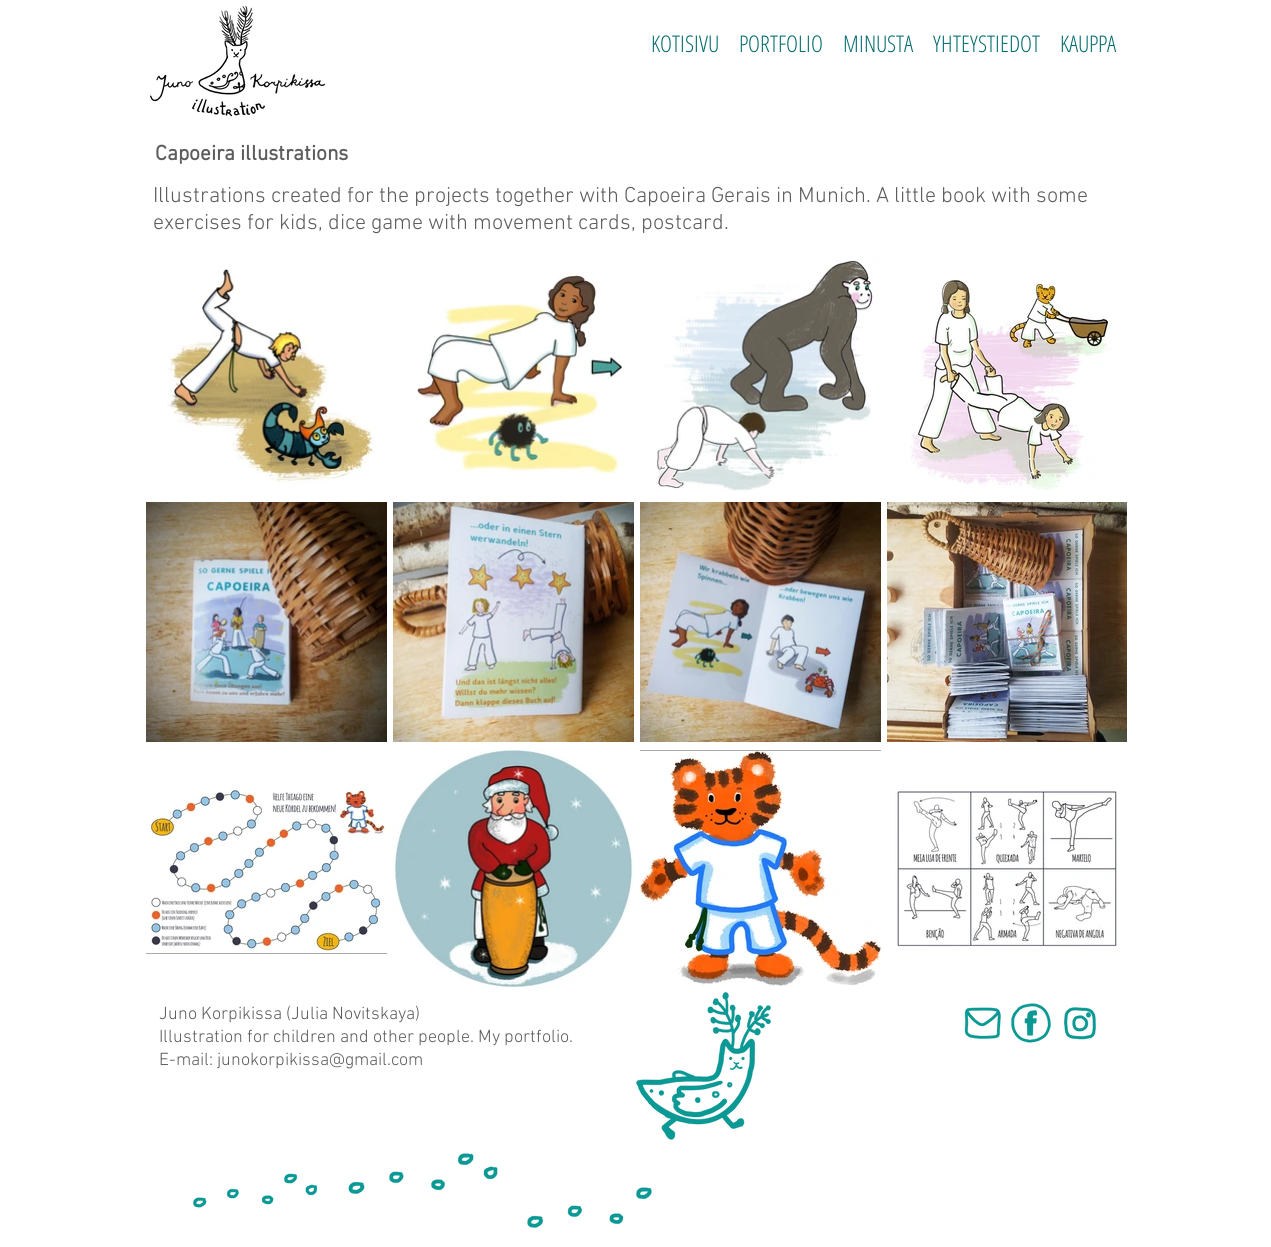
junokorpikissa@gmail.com (320, 1060)
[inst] (1080, 1023)
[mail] (982, 1023)
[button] (781, 43)
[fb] (1031, 1023)
